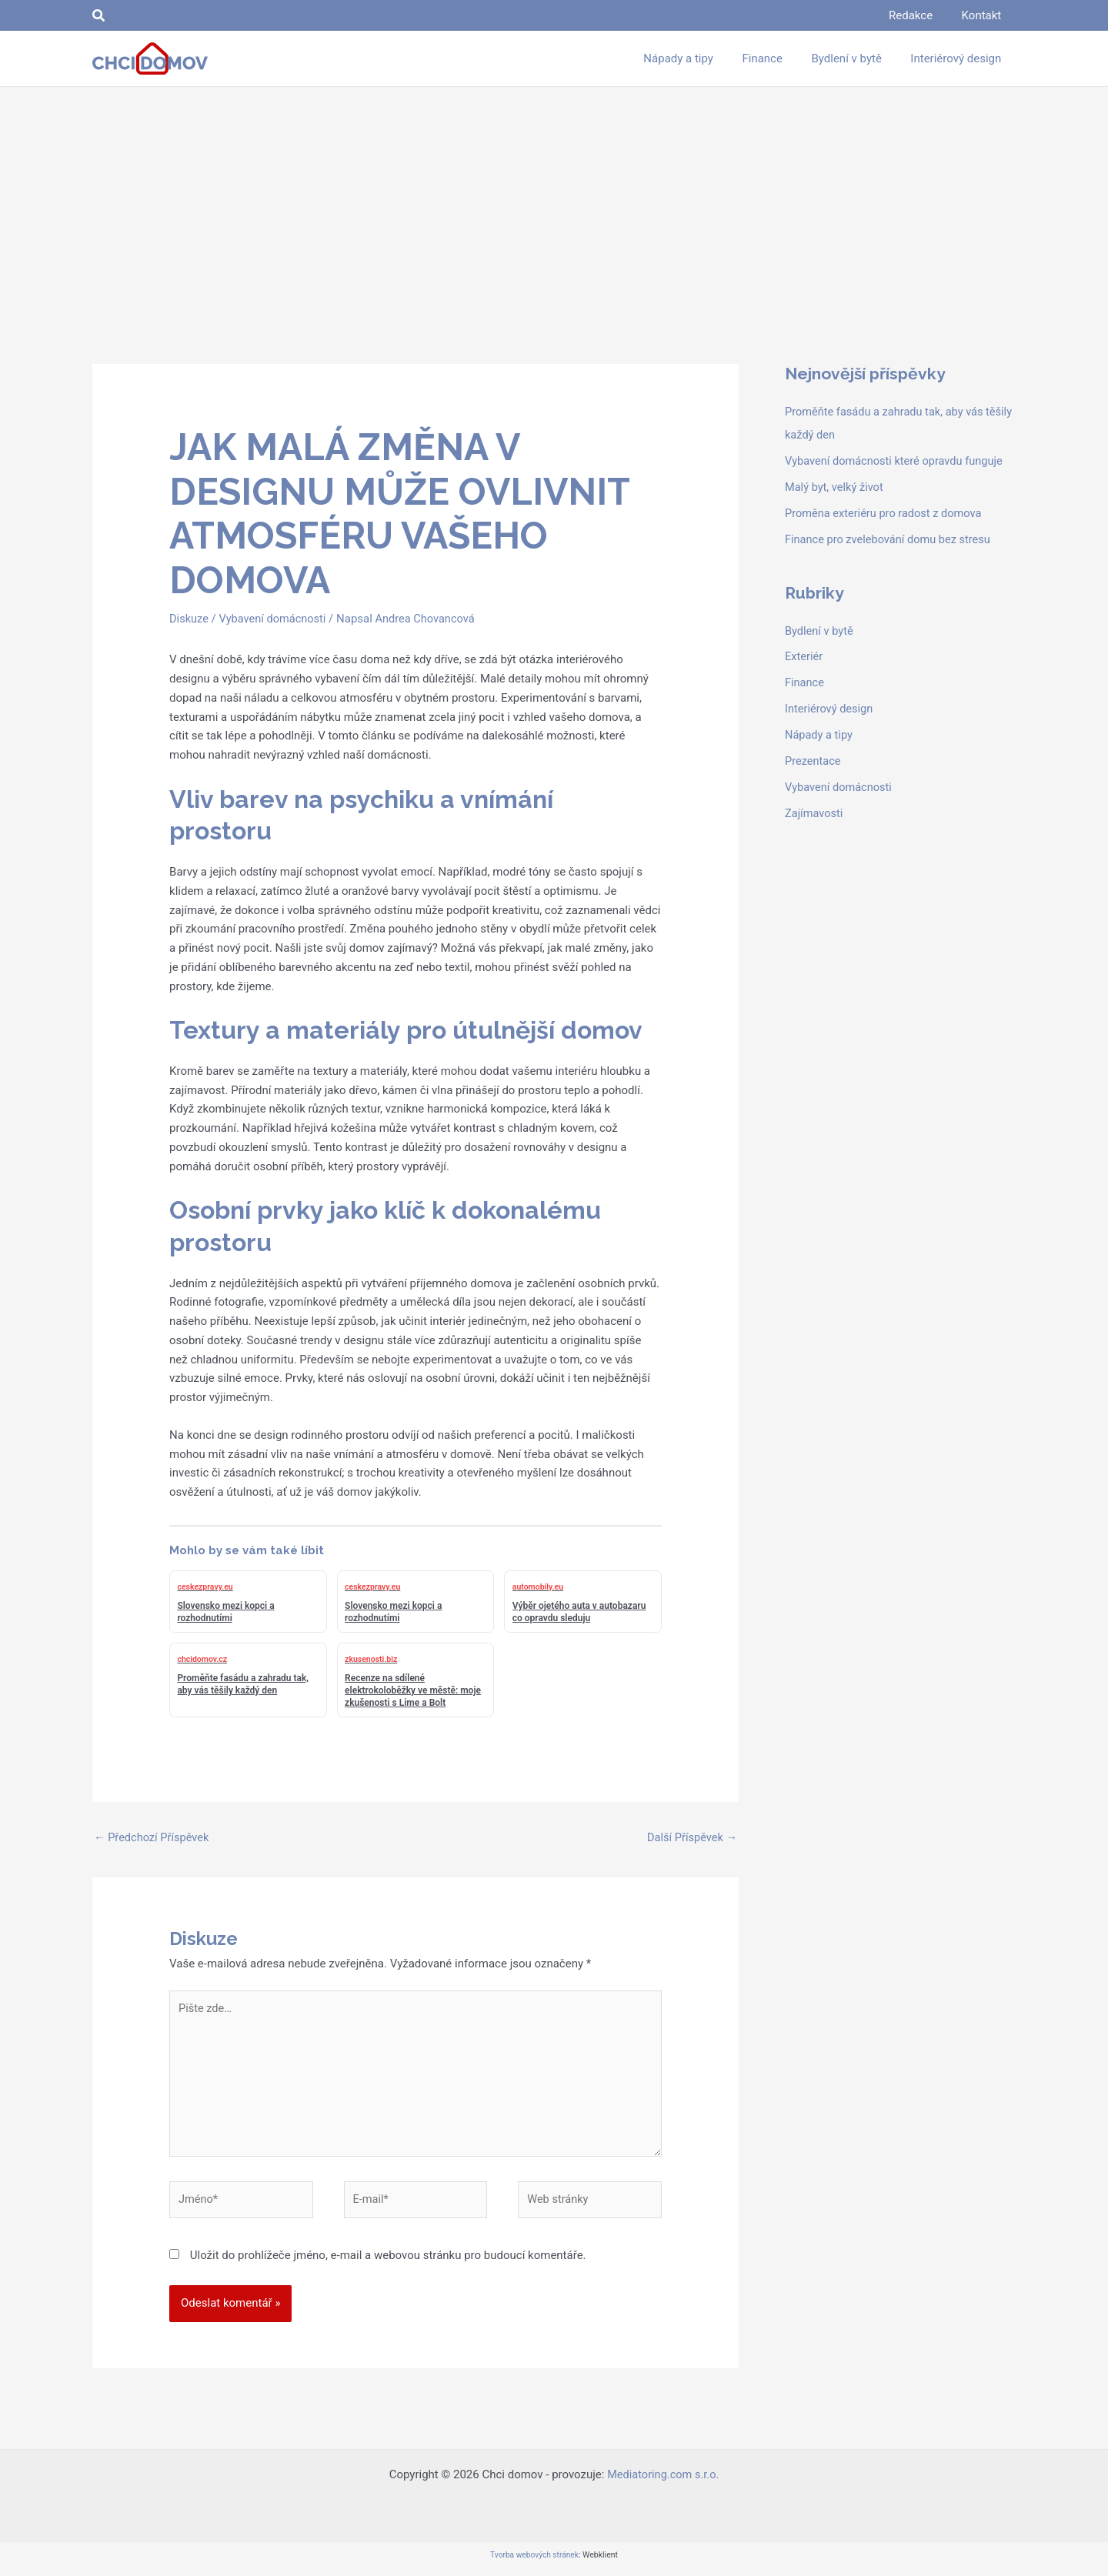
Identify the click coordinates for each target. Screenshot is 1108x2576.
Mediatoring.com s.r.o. (663, 2481)
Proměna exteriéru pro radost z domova (886, 512)
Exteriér (804, 656)
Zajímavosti (815, 812)
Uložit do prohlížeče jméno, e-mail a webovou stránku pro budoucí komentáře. (388, 2262)
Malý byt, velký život (835, 486)
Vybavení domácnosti (275, 619)
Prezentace (814, 760)
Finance (805, 682)
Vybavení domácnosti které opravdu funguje (897, 461)
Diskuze (189, 619)
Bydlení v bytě (820, 630)
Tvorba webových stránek (534, 2562)
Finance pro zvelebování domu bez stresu (890, 539)
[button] (99, 15)
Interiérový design (830, 708)
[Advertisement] (554, 202)
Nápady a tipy (820, 734)
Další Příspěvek (690, 1838)
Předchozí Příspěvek (153, 1838)
